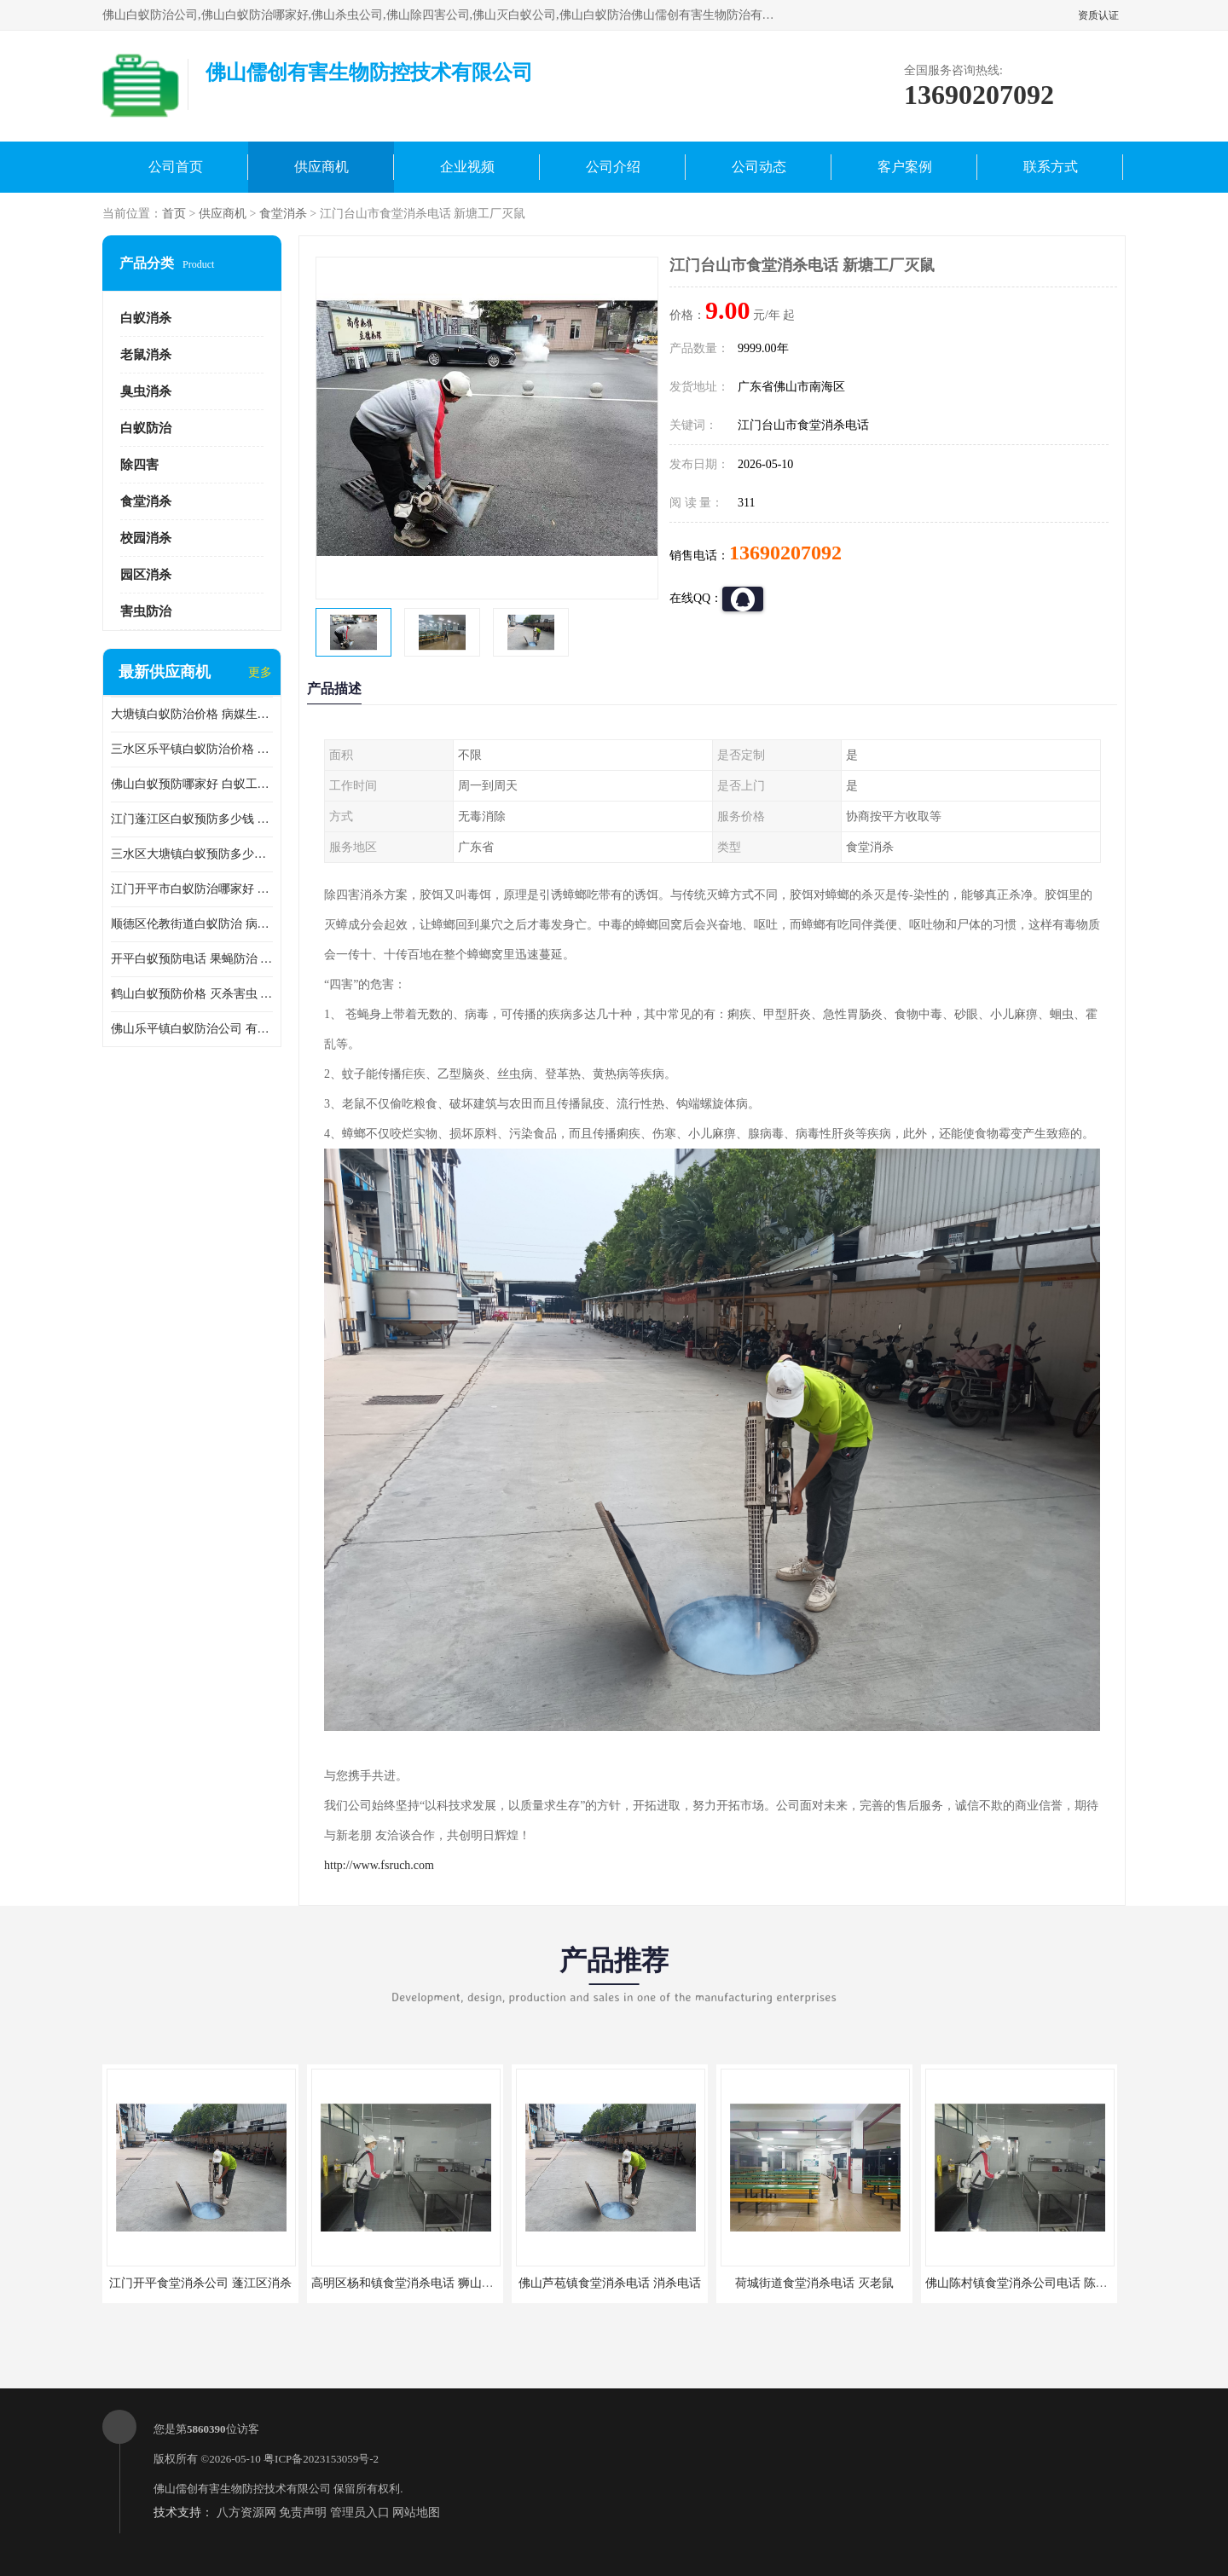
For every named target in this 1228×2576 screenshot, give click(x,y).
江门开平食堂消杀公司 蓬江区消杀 (200, 2283)
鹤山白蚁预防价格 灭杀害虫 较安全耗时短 (192, 993)
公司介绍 (613, 166)
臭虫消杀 (145, 391)
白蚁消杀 (145, 318)
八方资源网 (246, 2512)
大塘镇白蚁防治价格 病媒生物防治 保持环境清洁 (192, 714)
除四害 (139, 465)
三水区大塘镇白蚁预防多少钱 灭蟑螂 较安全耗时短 (192, 854)
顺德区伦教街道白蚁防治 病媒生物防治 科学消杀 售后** (192, 924)
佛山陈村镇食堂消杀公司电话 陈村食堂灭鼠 (1040, 2283)
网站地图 (416, 2512)
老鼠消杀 (145, 355)
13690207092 (785, 552)
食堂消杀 (283, 213)
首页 (174, 213)
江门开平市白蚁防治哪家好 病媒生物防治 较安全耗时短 (192, 889)
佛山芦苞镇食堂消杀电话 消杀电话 (609, 2283)
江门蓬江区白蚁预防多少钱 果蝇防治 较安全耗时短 (192, 819)
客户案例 (905, 166)
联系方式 (1050, 166)
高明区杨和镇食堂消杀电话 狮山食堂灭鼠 (420, 2283)
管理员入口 (360, 2512)
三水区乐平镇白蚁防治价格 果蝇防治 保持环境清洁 (192, 749)
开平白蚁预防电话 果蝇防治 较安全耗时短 (192, 958)
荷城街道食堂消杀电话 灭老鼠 (814, 2283)
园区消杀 (145, 575)
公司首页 (175, 166)
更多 (260, 672)
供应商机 (321, 166)
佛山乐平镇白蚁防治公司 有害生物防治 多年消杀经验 (192, 1028)
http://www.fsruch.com (379, 1865)
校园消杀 (145, 538)
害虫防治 (145, 611)
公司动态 (759, 166)
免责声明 (303, 2512)
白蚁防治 (145, 428)
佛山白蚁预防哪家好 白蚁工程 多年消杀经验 (192, 784)
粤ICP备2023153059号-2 (321, 2458)
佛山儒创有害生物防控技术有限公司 (242, 2488)
